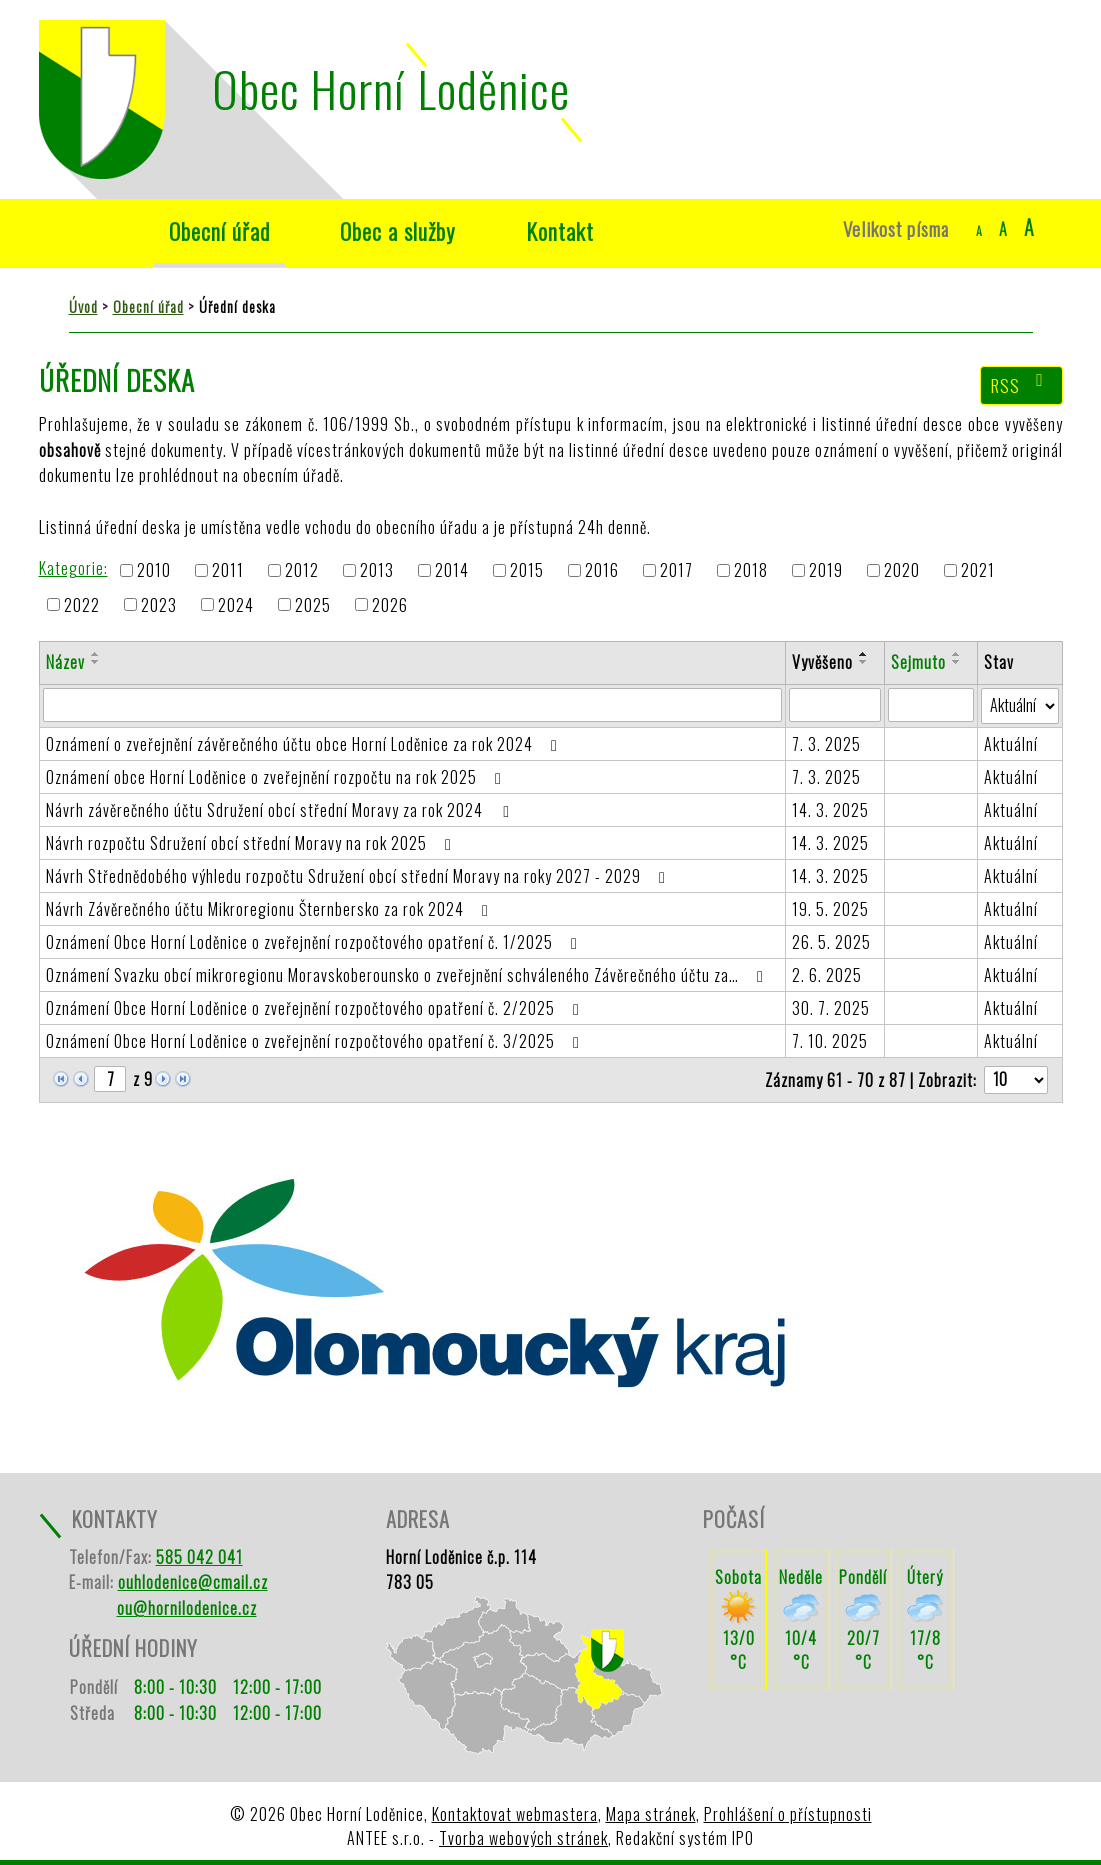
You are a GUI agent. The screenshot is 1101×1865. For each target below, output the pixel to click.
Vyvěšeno (822, 662)
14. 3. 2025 (830, 810)
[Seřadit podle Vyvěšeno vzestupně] (864, 654)
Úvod (86, 231)
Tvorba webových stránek (523, 1838)
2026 (390, 605)
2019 (826, 571)
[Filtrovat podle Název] (413, 705)
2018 (751, 571)
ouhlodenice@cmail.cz (193, 1582)
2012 (302, 571)
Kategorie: (73, 568)
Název (65, 662)
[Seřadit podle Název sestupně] (96, 662)
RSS (1021, 385)
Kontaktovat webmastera (515, 1814)
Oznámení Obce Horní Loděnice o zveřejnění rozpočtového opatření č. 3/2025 (316, 1041)
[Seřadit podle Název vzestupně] (96, 654)
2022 (82, 605)
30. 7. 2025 (831, 1008)
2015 (527, 571)
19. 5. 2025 (830, 909)
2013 (377, 571)
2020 (902, 571)
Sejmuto (918, 662)
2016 (602, 571)
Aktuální (1011, 744)
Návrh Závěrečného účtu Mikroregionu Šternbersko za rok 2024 (271, 909)
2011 (228, 571)
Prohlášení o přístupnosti (788, 1814)
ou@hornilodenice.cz (187, 1608)
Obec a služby (398, 230)
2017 (676, 571)
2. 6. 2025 (827, 975)
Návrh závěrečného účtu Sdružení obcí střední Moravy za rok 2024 (280, 810)
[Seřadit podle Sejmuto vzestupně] (957, 654)
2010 (154, 571)
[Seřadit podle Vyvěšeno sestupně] (864, 662)
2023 (159, 605)
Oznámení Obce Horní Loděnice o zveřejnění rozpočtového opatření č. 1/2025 (315, 942)
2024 (236, 605)
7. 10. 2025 (830, 1041)
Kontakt (560, 230)
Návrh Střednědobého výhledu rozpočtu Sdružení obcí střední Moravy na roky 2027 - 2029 (359, 876)
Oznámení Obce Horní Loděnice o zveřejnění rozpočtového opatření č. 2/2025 (316, 1008)
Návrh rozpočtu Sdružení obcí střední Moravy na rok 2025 (252, 843)
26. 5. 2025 (831, 942)
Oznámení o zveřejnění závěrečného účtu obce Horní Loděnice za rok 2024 (305, 744)
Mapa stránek (651, 1814)
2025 (313, 605)
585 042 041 (199, 1557)
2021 (978, 571)
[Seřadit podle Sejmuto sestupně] (957, 662)
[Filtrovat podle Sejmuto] (931, 705)
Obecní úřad (219, 230)
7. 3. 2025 (826, 744)
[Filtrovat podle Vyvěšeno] (835, 705)
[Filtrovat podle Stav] (1019, 706)
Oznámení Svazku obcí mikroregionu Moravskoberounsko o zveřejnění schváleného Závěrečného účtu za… (408, 975)
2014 (452, 571)
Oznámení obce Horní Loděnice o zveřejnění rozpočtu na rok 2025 (277, 777)
